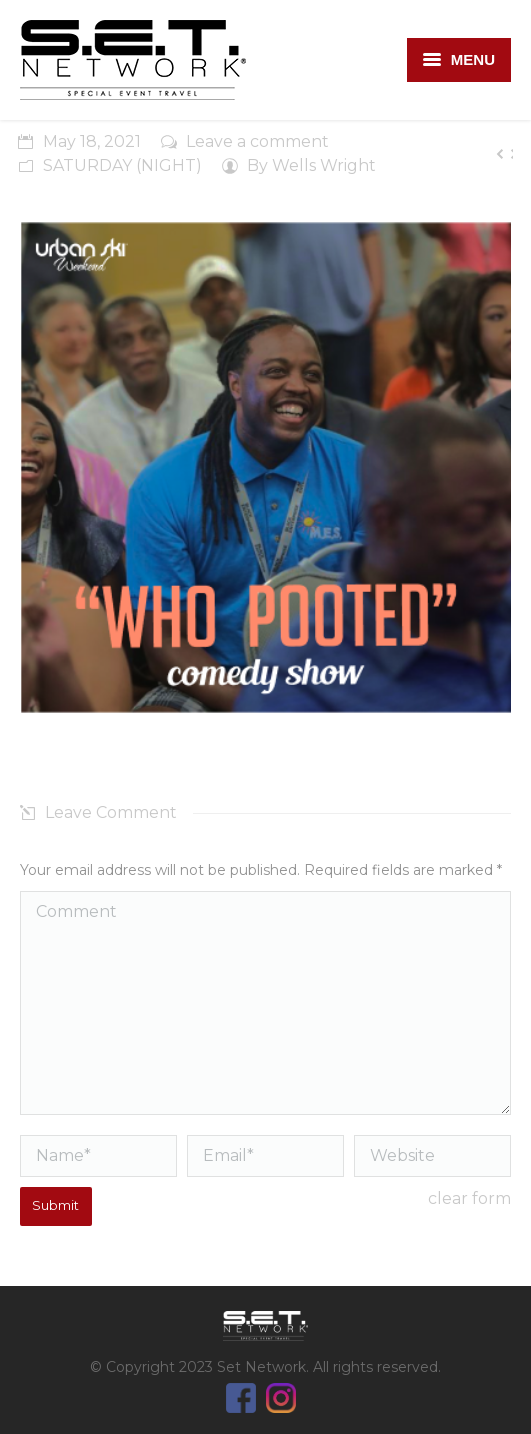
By (311, 165)
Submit (55, 1205)
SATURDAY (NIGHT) (122, 165)
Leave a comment (257, 141)
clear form (469, 1198)
